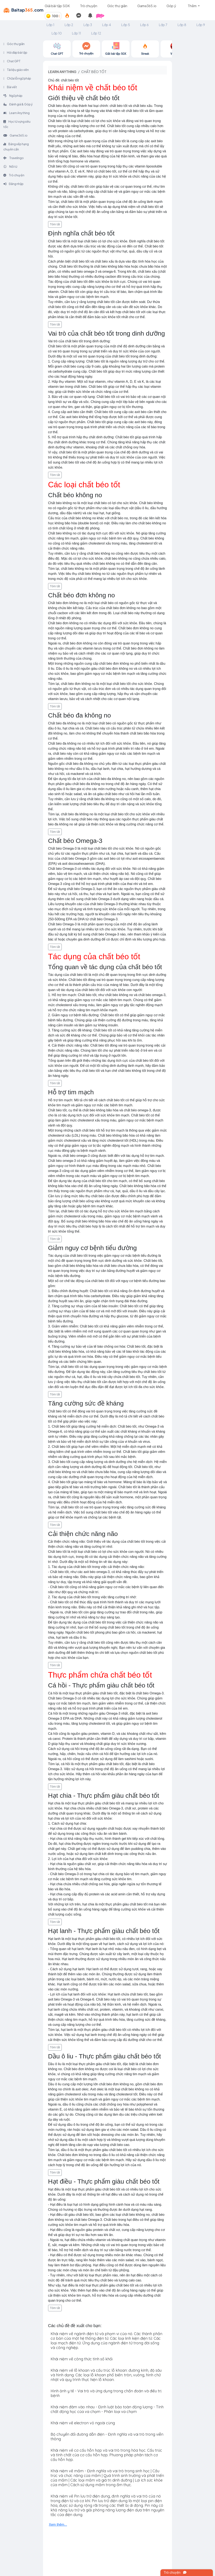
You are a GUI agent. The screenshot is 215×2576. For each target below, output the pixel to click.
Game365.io (146, 6)
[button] (102, 16)
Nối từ (10, 166)
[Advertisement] (193, 103)
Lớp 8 (181, 25)
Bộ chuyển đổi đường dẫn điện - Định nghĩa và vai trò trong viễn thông (107, 2436)
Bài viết (10, 87)
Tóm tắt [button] (55, 224)
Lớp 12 (96, 33)
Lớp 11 (76, 33)
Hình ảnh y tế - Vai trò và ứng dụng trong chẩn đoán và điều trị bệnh (106, 2393)
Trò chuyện (88, 6)
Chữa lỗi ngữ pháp (17, 78)
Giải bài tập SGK (57, 6)
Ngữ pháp (12, 95)
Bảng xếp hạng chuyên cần (16, 146)
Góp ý (171, 6)
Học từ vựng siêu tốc (16, 124)
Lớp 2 (68, 25)
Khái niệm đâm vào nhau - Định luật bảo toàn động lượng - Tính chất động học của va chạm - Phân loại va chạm (107, 2409)
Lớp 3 (87, 25)
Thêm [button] (192, 6)
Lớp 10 (56, 33)
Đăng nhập (13, 184)
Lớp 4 (106, 25)
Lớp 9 (200, 25)
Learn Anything (16, 113)
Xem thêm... (58, 2524)
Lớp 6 (144, 25)
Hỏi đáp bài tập (15, 52)
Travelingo (13, 158)
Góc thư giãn (117, 6)
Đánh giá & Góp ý (18, 104)
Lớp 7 (163, 25)
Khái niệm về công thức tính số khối (82, 2359)
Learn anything (62, 71)
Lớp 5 (125, 25)
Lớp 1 (50, 25)
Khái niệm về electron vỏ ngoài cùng (83, 2423)
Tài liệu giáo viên (16, 70)
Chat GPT (12, 61)
